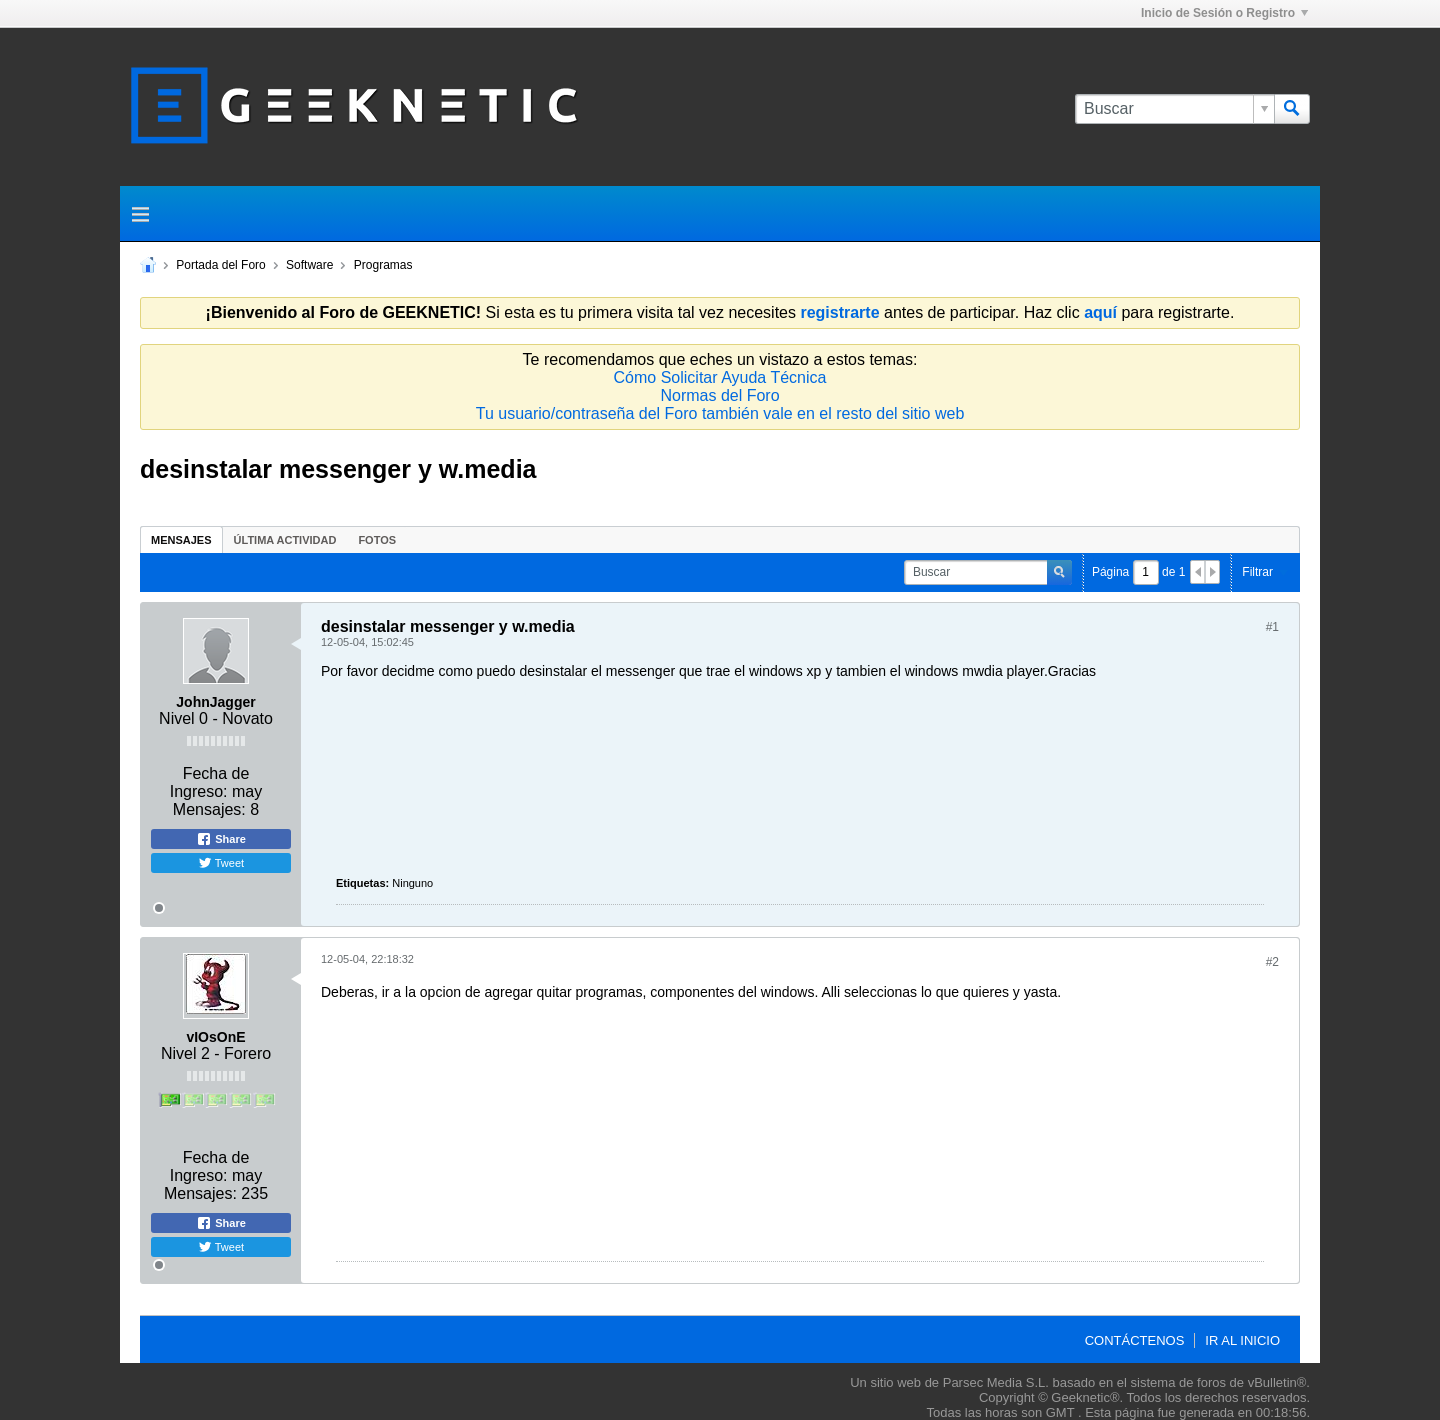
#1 (1272, 627)
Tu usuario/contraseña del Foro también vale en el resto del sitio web (720, 413)
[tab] (181, 539)
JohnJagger (215, 702)
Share (221, 839)
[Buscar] (1174, 109)
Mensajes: (209, 809)
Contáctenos (1135, 1340)
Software (309, 265)
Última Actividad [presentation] (285, 540)
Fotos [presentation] (377, 540)
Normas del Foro (719, 395)
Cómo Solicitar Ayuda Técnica (720, 377)
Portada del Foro (220, 265)
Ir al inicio (1242, 1340)
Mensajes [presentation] (181, 540)
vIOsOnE (215, 1037)
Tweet (221, 863)
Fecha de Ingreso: (210, 782)
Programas (383, 265)
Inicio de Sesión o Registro (1224, 13)
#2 (1272, 962)
